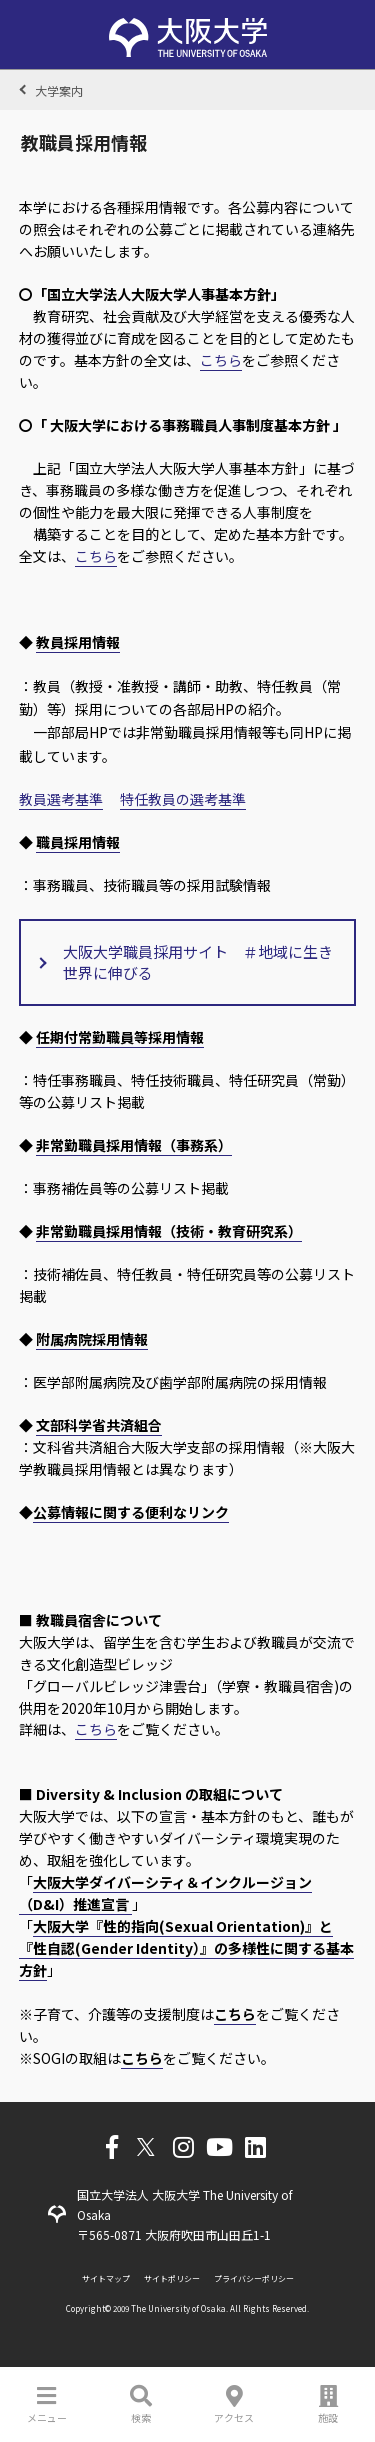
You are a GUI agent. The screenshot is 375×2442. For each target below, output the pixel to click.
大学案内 (59, 90)
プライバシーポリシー (254, 2278)
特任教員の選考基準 (183, 799)
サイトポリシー (172, 2278)
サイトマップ (106, 2278)
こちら (221, 360)
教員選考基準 (61, 799)
